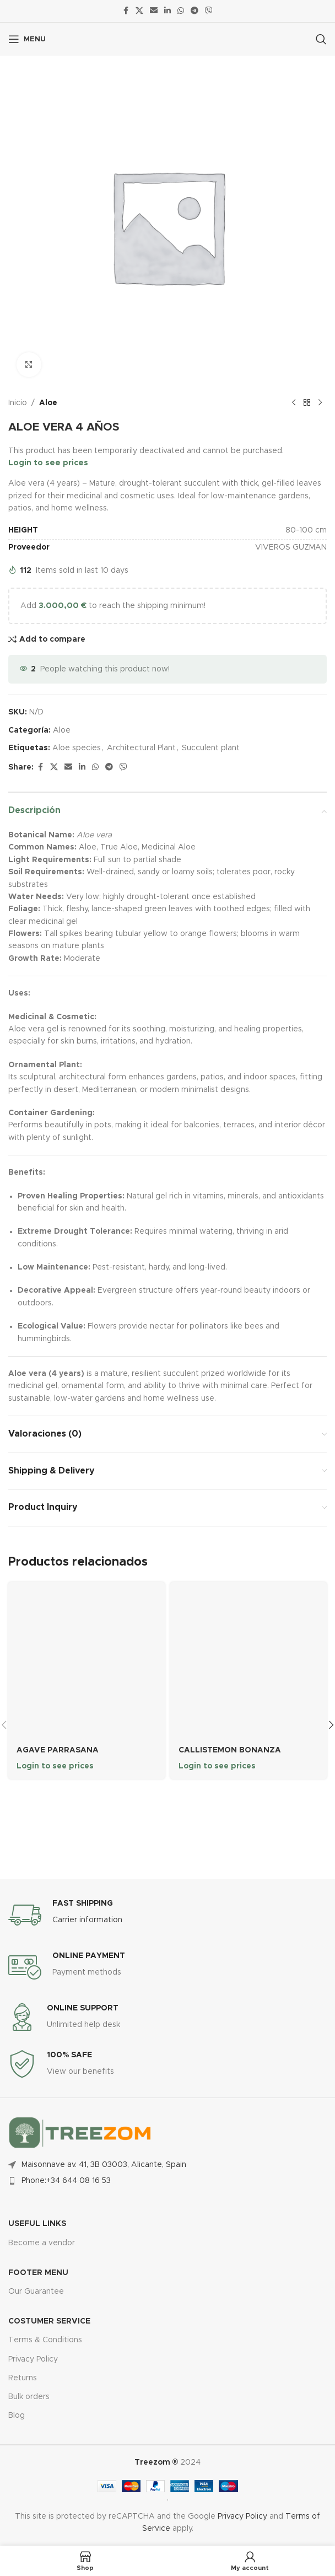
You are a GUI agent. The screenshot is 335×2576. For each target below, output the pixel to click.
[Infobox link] (167, 1914)
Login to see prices (48, 463)
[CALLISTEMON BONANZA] (248, 1660)
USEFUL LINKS (37, 2224)
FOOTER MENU (38, 2273)
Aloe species (76, 748)
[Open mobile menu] (27, 39)
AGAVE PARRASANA (58, 1750)
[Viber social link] (209, 11)
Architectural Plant (141, 748)
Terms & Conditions (45, 2340)
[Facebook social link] (125, 11)
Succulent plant (211, 748)
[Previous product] (293, 403)
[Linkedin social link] (167, 11)
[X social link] (139, 11)
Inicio (17, 403)
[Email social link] (154, 11)
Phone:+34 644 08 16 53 (66, 2181)
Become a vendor (41, 2242)
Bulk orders (29, 2397)
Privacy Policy (33, 2359)
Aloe (48, 403)
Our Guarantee (36, 2291)
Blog (16, 2415)
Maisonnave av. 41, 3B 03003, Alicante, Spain (103, 2164)
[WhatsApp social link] (180, 11)
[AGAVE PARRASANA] (86, 1660)
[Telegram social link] (194, 11)
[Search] (321, 39)
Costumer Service (49, 2321)
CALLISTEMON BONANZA (230, 1750)
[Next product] (320, 403)
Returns (22, 2377)
